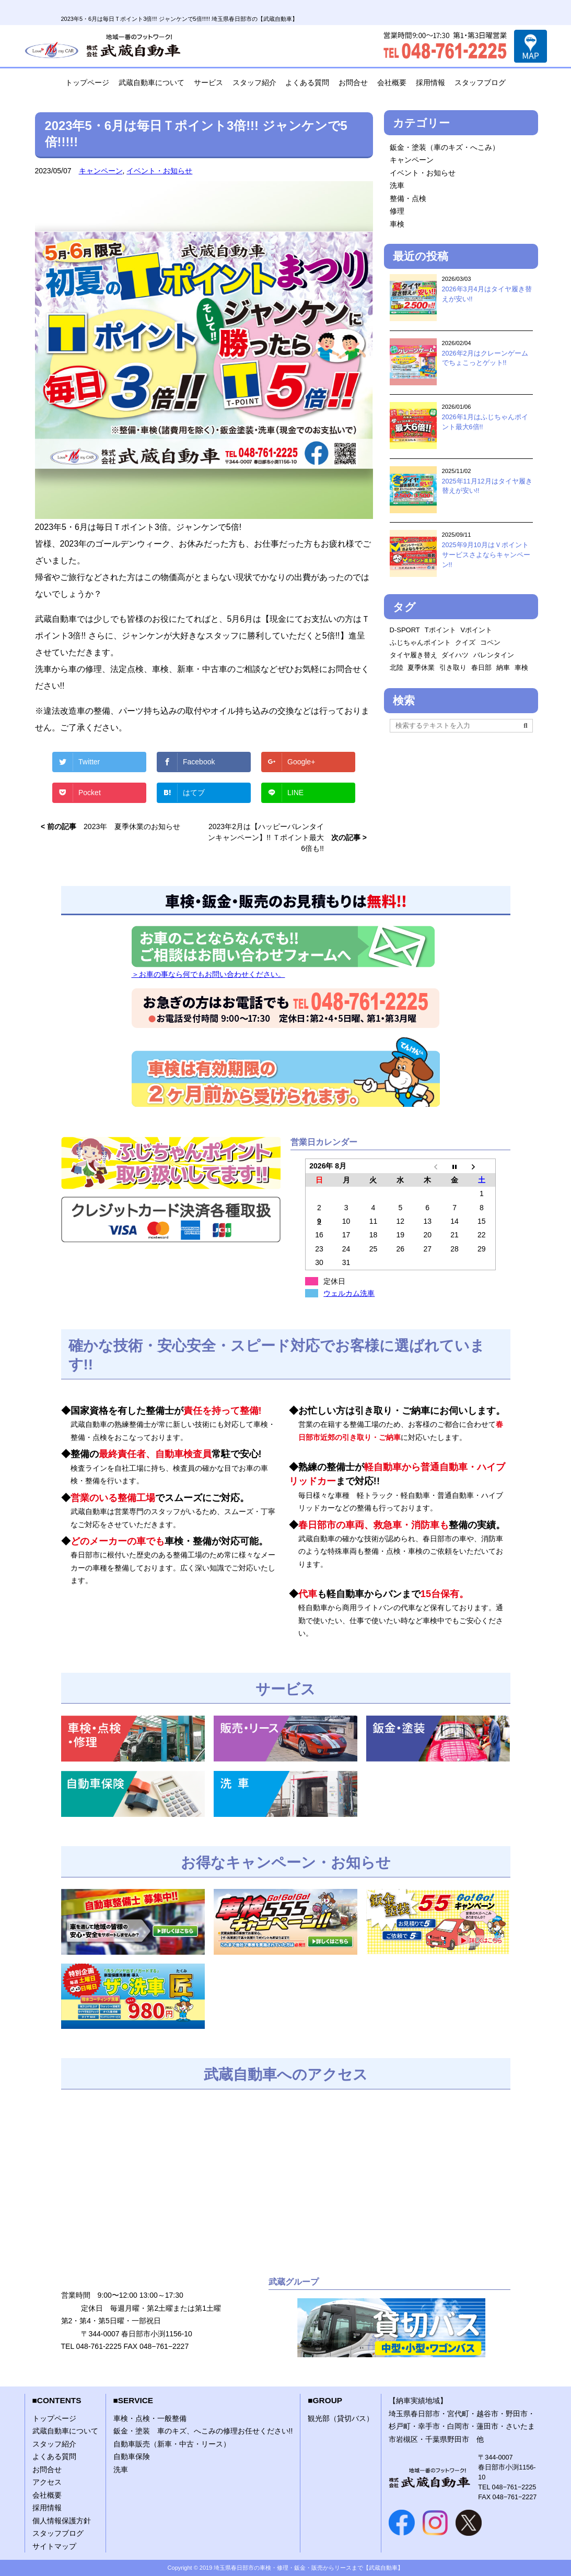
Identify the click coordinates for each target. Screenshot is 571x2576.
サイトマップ (54, 2546)
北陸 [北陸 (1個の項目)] (396, 667)
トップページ (87, 82)
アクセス (47, 2482)
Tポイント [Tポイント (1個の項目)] (440, 630)
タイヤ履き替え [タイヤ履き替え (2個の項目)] (413, 655)
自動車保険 (131, 2456)
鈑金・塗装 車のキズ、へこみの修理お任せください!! (203, 2431)
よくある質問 (307, 82)
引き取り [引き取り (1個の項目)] (453, 667)
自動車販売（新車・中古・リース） (171, 2444)
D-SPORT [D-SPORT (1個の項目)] (405, 630)
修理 (397, 211)
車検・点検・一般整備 (150, 2418)
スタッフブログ (480, 82)
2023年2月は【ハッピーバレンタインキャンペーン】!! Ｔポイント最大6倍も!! (266, 837)
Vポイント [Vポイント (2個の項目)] (477, 630)
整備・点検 (408, 198)
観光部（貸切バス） (341, 2418)
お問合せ (353, 82)
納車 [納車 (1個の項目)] (503, 667)
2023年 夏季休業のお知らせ (132, 826)
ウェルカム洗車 (349, 1293)
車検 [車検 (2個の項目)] (521, 667)
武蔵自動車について (151, 82)
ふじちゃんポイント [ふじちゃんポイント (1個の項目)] (420, 642)
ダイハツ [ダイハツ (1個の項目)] (455, 655)
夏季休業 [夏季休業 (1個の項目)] (421, 667)
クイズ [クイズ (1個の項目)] (465, 642)
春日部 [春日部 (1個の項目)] (481, 667)
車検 (397, 224)
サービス (208, 82)
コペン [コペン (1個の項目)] (490, 642)
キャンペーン (101, 171)
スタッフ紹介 (254, 82)
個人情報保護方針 (61, 2520)
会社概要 (391, 82)
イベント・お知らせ (159, 171)
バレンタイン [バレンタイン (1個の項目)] (493, 655)
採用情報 (430, 82)
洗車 (397, 185)
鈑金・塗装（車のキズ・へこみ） (444, 147)
